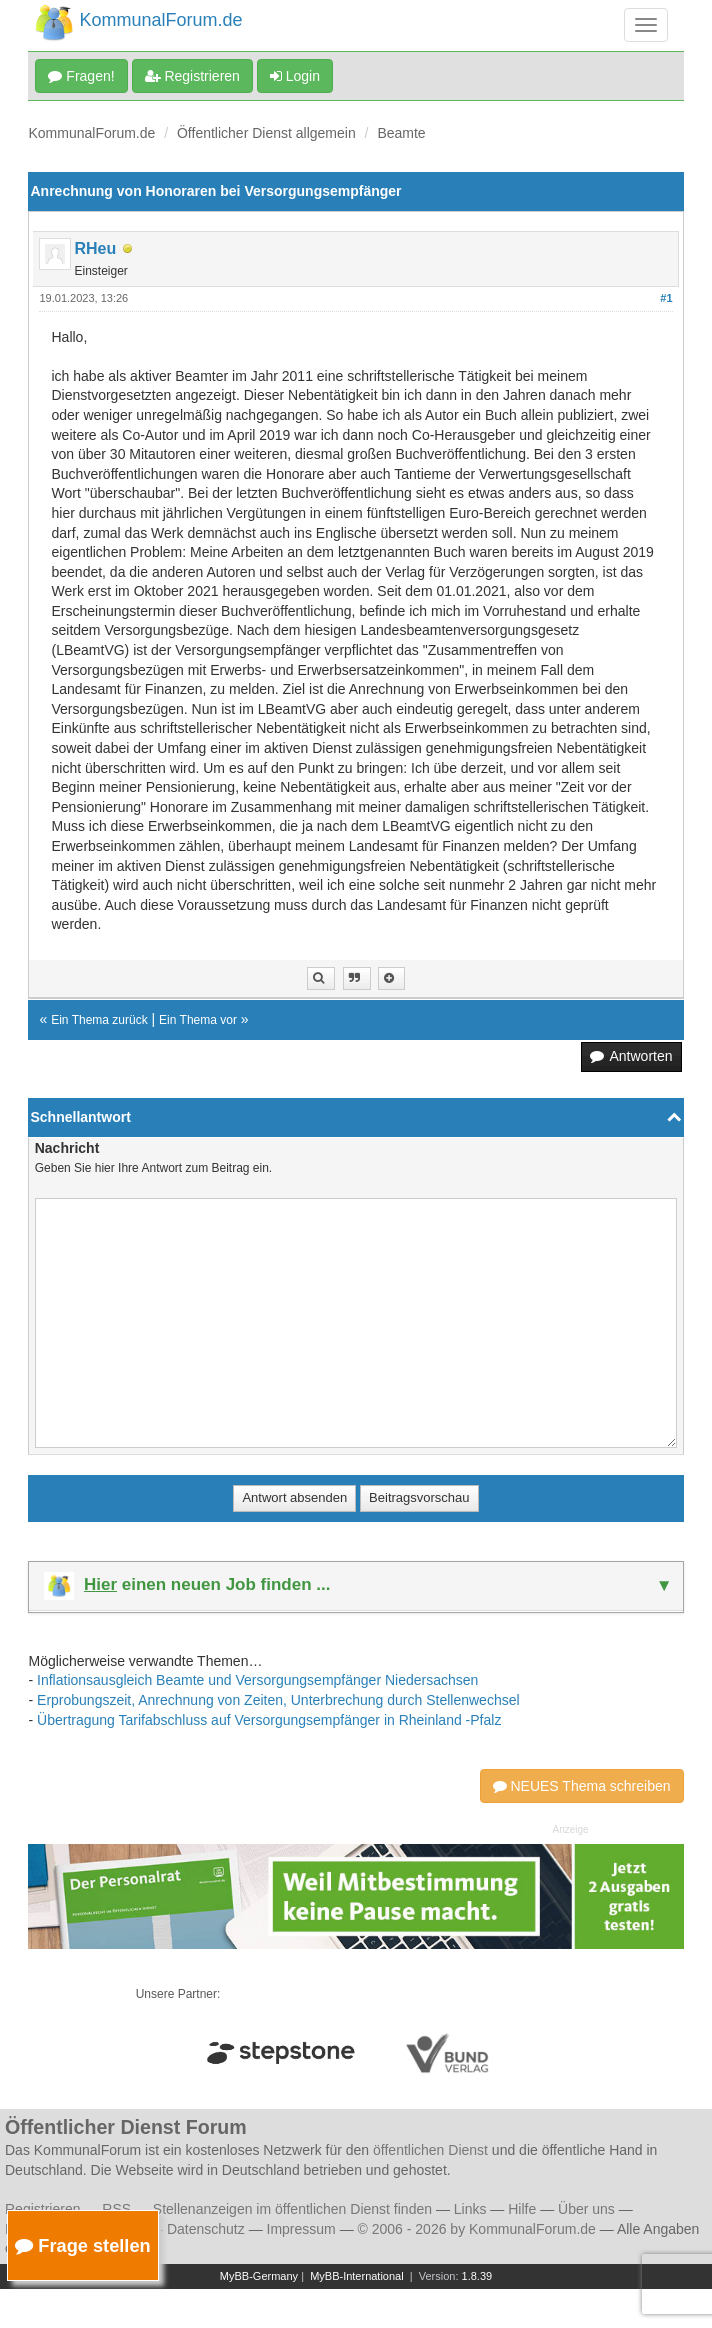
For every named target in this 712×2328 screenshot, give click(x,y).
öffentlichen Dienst (430, 2150)
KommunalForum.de (91, 133)
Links (470, 2209)
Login (295, 76)
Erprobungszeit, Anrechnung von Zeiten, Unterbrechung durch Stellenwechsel (278, 1700)
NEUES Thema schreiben (582, 1786)
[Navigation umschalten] (646, 25)
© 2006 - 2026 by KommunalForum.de (477, 2229)
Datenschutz (206, 2229)
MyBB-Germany (259, 2276)
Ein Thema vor (198, 1020)
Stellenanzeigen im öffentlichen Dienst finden (292, 2209)
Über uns (586, 2209)
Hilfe (522, 2209)
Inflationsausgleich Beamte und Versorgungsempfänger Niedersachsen (257, 1680)
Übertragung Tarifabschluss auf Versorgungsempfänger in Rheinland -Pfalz (269, 1720)
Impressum (301, 2229)
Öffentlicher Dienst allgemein (266, 133)
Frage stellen (82, 2245)
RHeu (95, 248)
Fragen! (81, 76)
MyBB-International (357, 2276)
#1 (666, 298)
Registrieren (192, 76)
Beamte (401, 133)
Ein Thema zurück (99, 1020)
